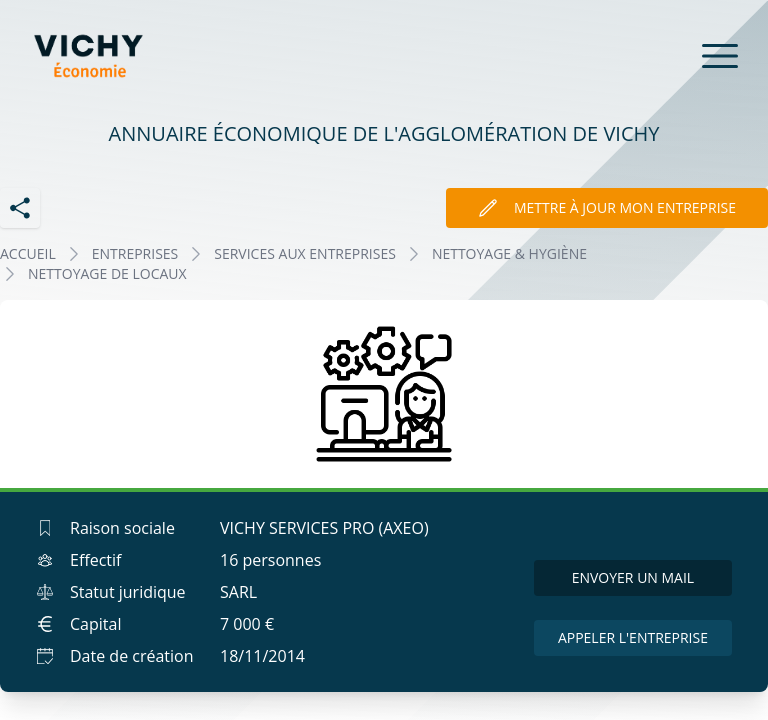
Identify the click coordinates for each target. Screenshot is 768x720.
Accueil (28, 253)
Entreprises (135, 253)
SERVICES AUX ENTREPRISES (305, 253)
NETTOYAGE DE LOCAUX (107, 273)
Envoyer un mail (633, 577)
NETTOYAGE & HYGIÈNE (509, 253)
